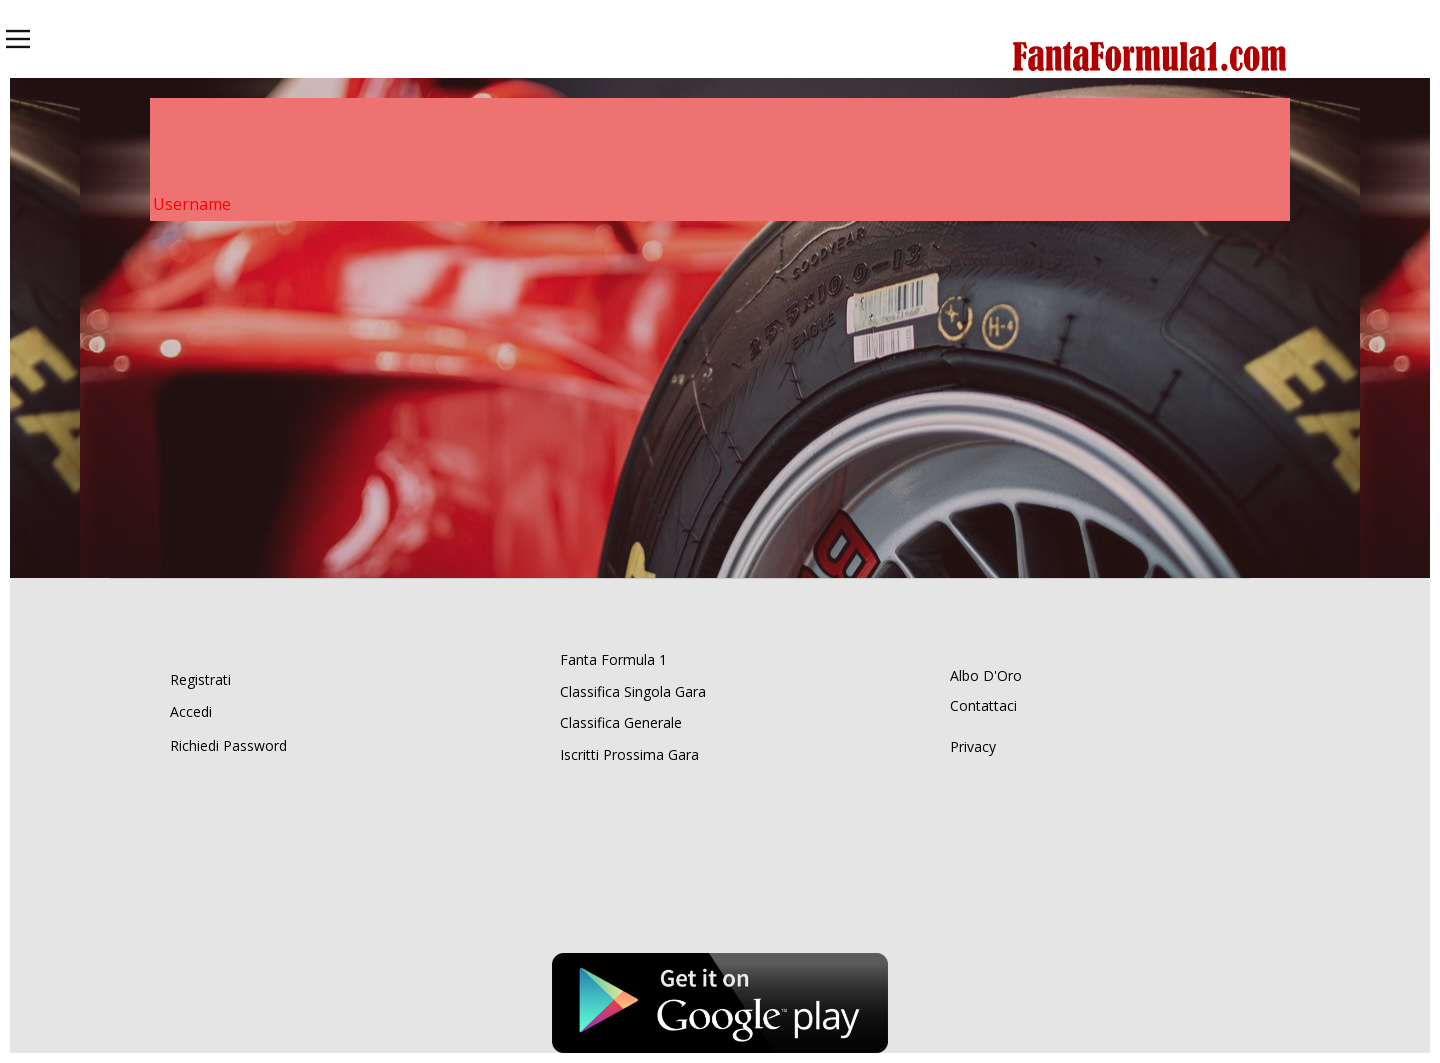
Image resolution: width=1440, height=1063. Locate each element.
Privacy (973, 746)
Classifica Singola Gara (633, 691)
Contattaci (983, 705)
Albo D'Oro (986, 675)
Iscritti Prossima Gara (629, 754)
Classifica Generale (621, 722)
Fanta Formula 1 (613, 659)
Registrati (200, 679)
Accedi (191, 711)
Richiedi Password (228, 745)
